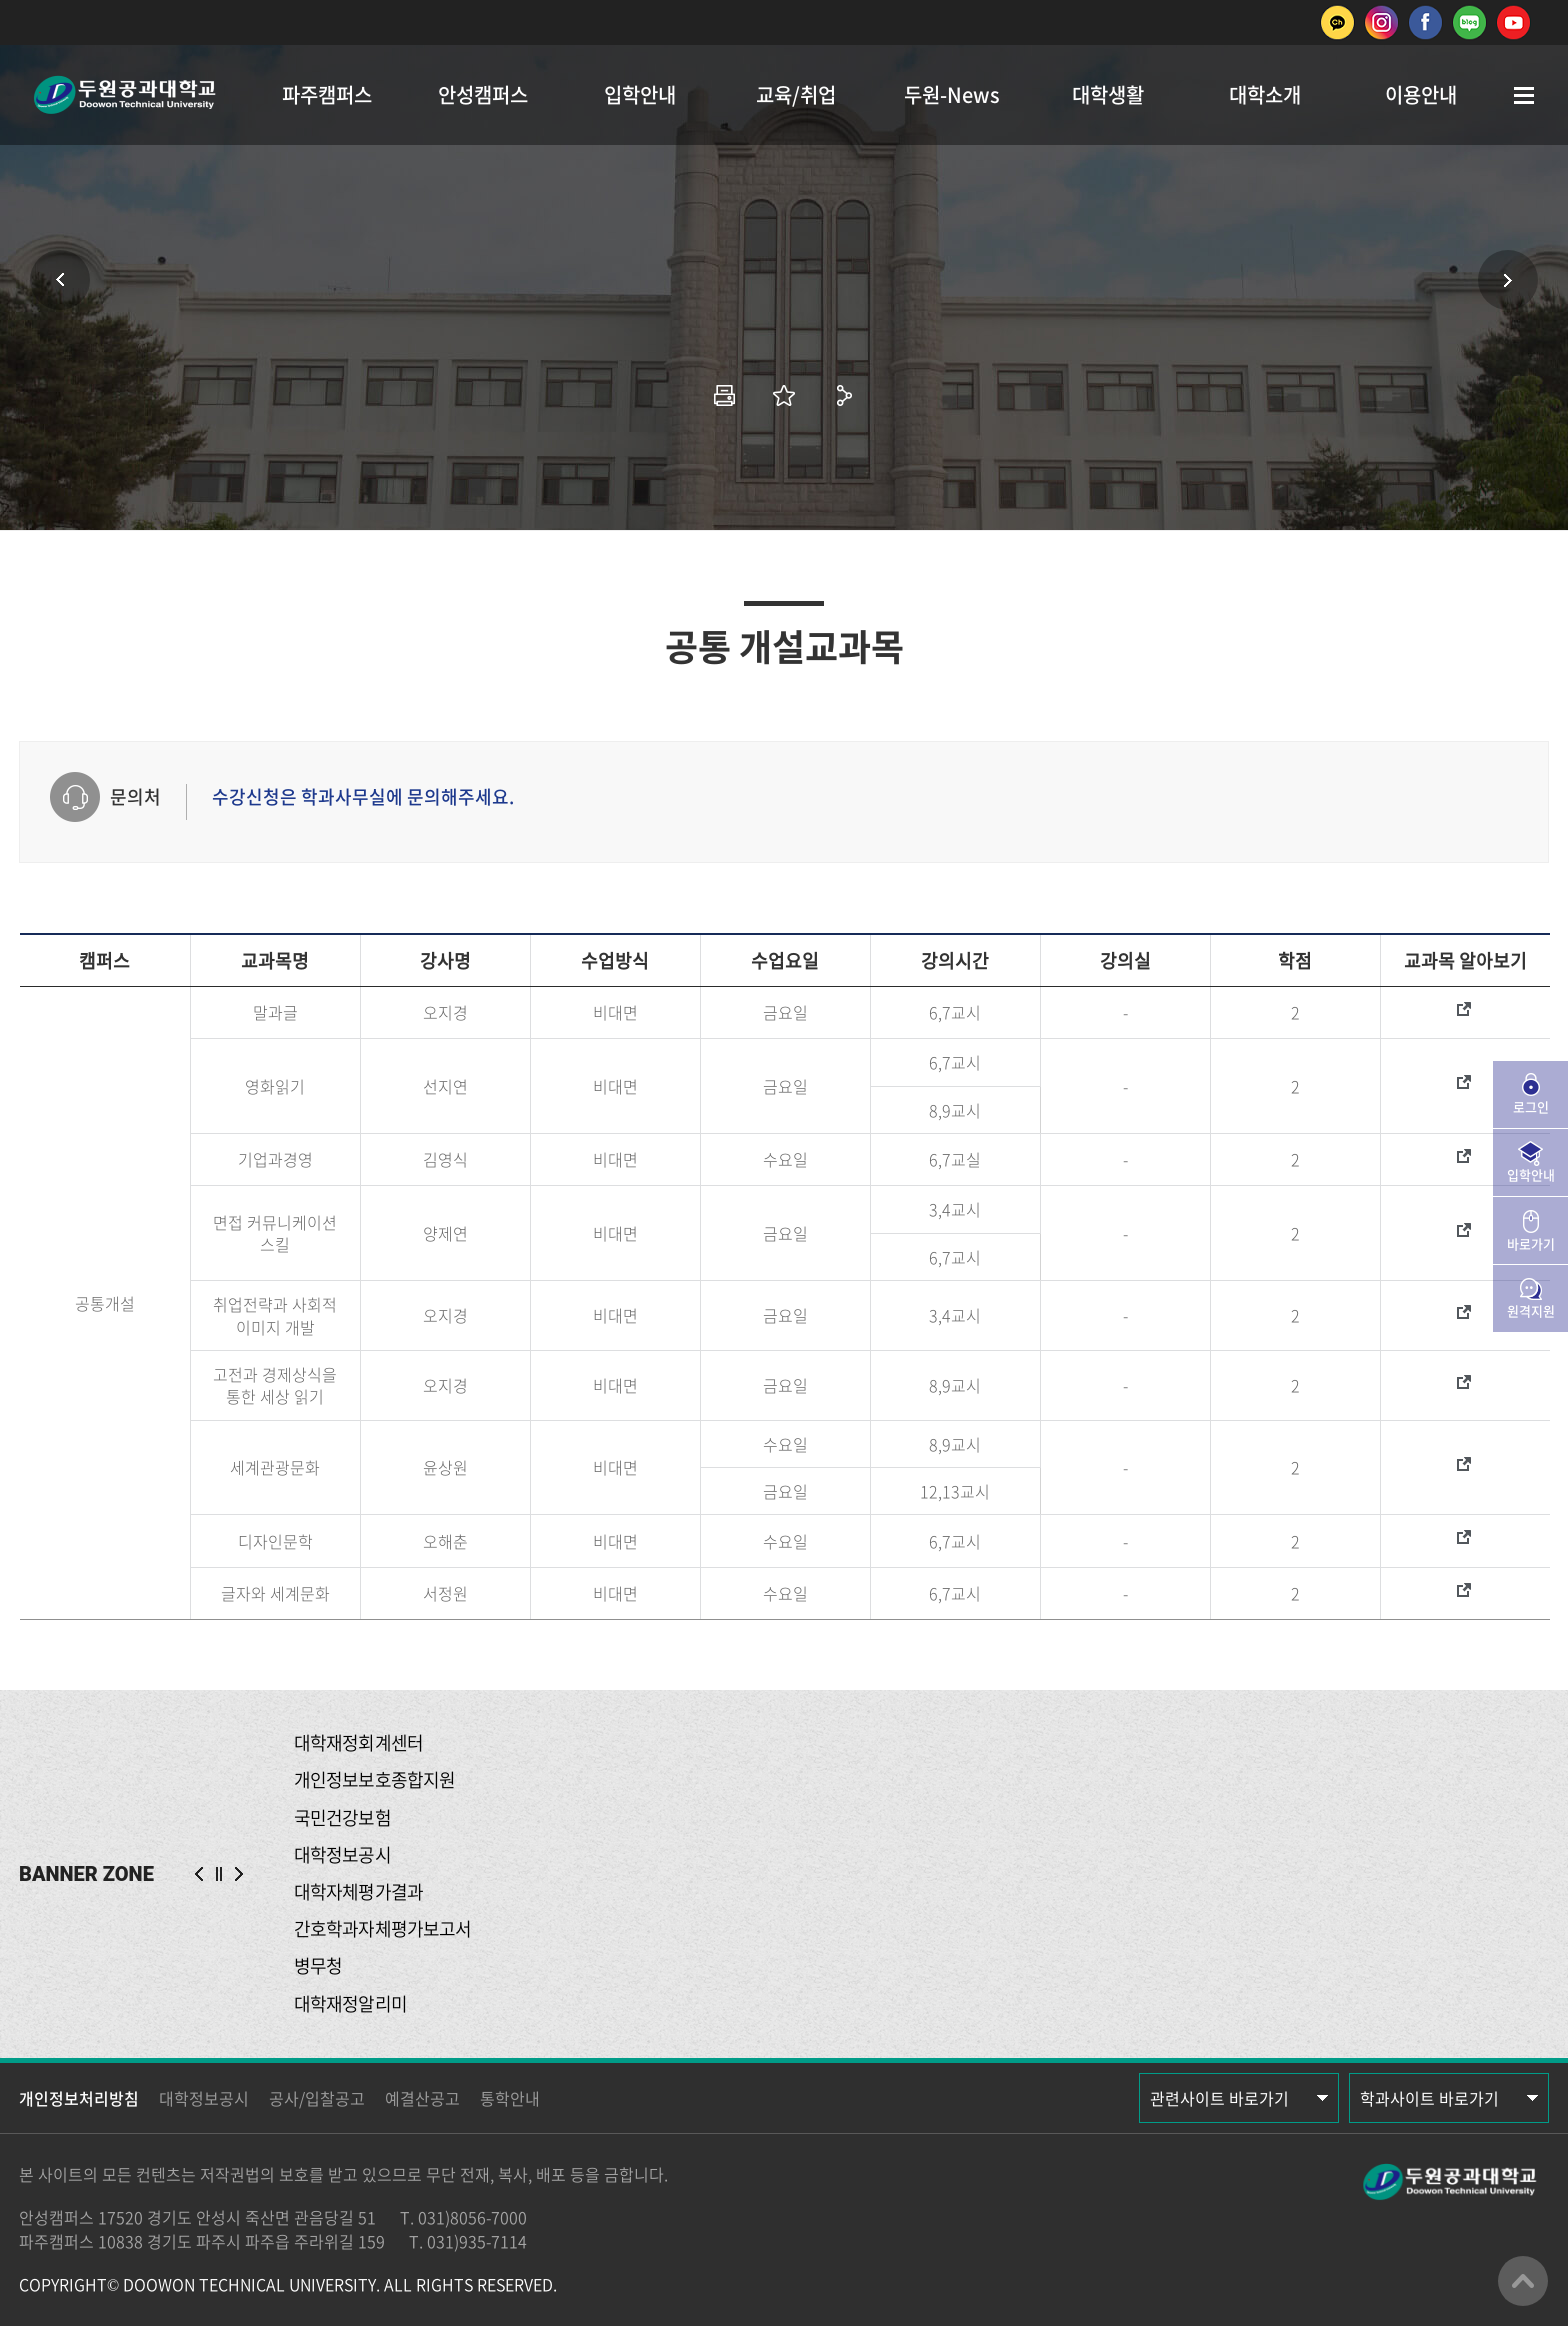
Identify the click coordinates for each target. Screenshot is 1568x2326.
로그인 (1531, 1106)
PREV (199, 1874)
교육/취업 (796, 94)
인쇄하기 (724, 395)
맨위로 (1523, 2281)
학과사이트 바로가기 (1429, 2098)
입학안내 (640, 94)
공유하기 (844, 395)
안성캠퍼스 (483, 94)
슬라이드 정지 (219, 1874)
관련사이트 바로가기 (1219, 2098)
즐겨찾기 (784, 395)
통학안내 (510, 2098)
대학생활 (1108, 94)
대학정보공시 (204, 2098)
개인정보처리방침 (79, 2098)
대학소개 (1265, 94)
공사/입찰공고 (317, 2098)
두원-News (952, 94)
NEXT (239, 1874)
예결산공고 (422, 2098)
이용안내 (1421, 94)
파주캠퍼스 (327, 94)
